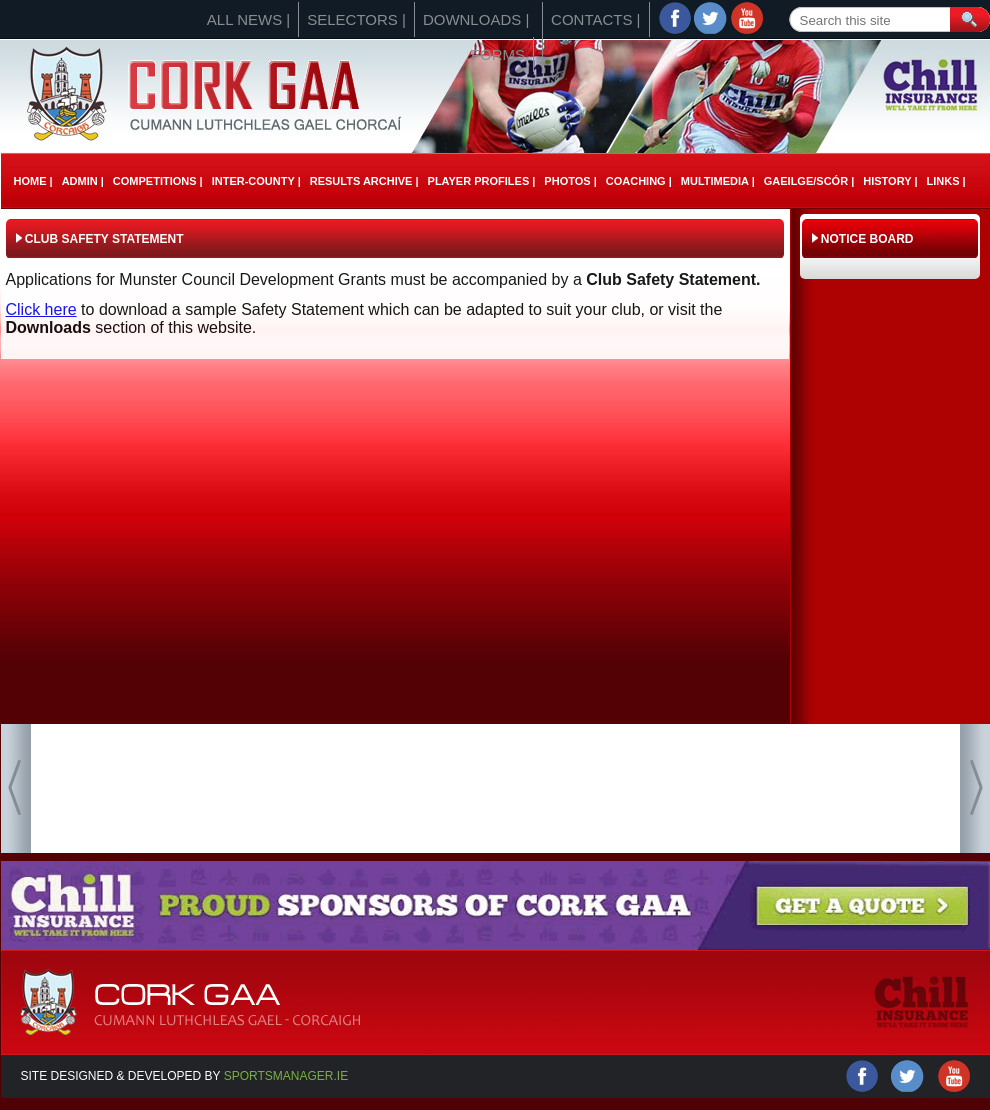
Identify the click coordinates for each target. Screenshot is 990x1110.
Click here (41, 309)
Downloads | (476, 19)
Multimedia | (718, 181)
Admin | (83, 181)
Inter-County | (256, 181)
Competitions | (158, 181)
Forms (498, 54)
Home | (33, 181)
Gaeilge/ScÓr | (809, 181)
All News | (248, 19)
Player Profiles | (482, 181)
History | (890, 181)
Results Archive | (364, 181)
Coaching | (639, 181)
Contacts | (595, 19)
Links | (945, 181)
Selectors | (356, 19)
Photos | (570, 181)
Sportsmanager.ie (286, 1076)
